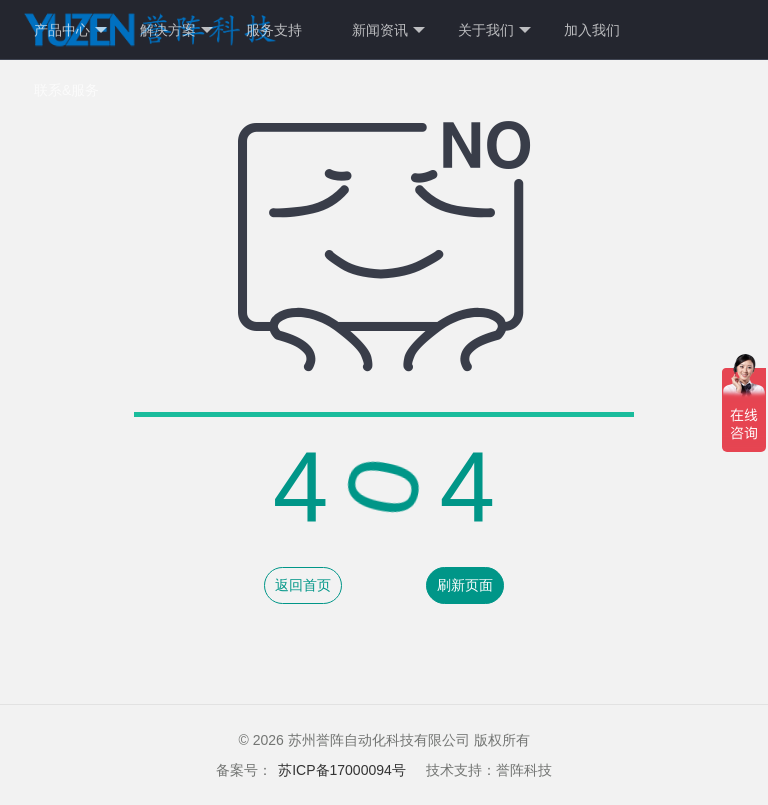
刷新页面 (465, 585)
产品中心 (70, 30)
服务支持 (274, 30)
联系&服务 (66, 90)
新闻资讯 (388, 30)
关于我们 (494, 30)
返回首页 (303, 585)
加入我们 (592, 30)
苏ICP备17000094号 (342, 770)
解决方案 (176, 30)
